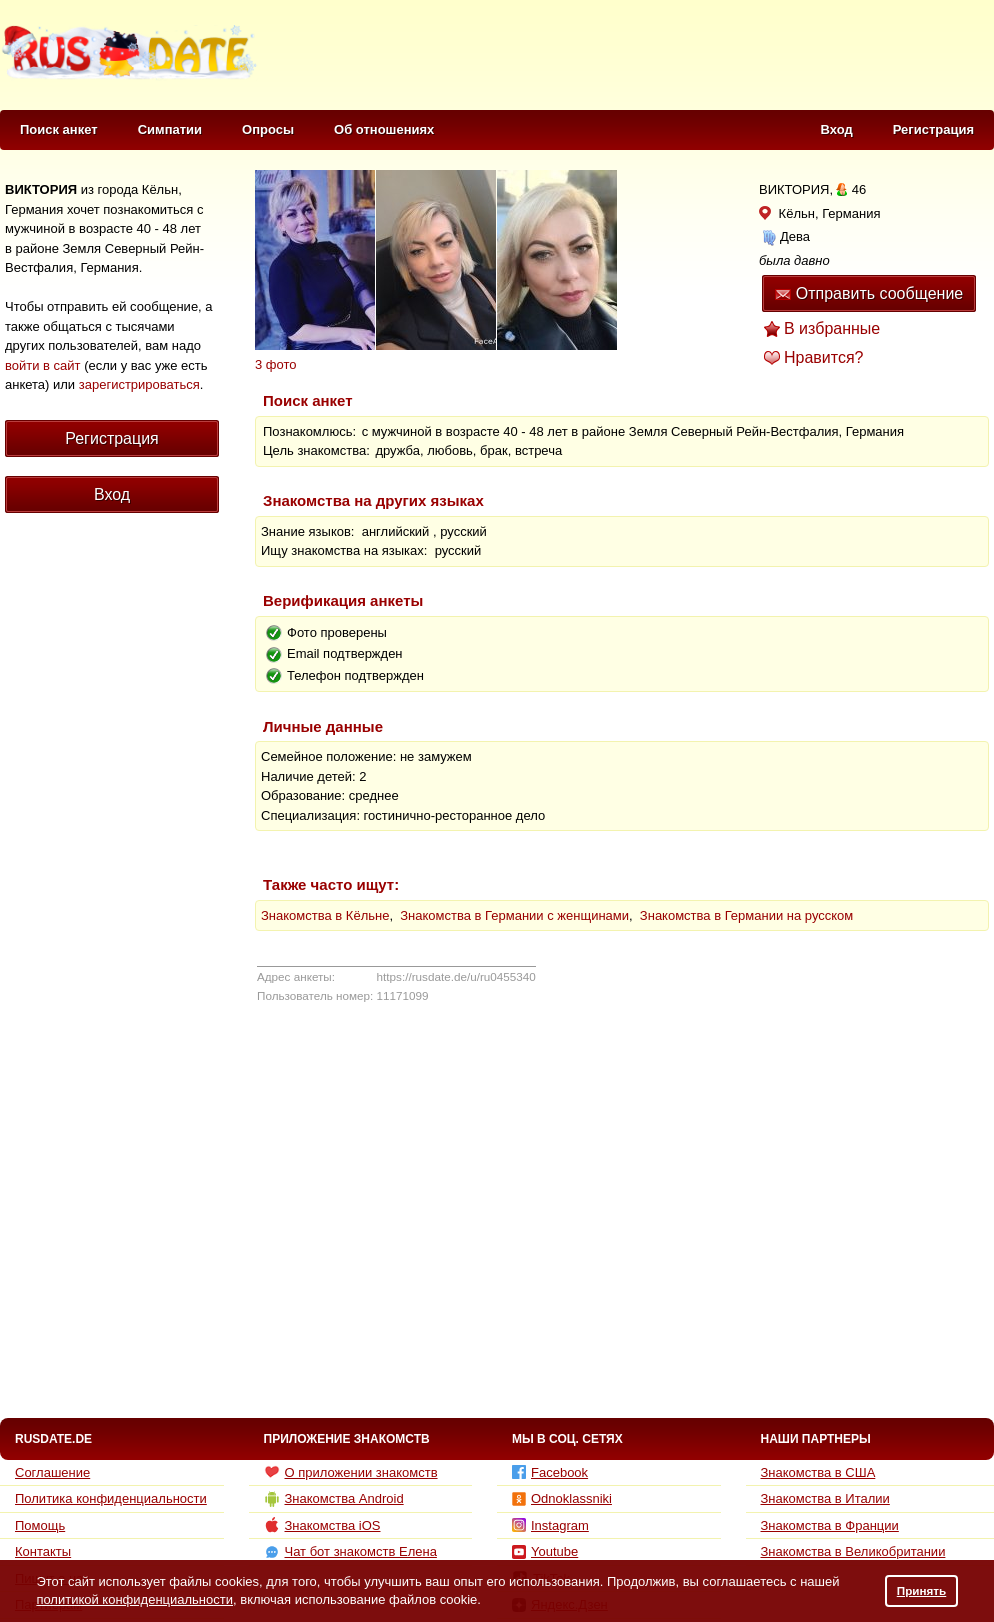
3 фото (276, 364)
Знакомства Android (334, 1499)
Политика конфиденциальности (111, 1498)
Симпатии (170, 129)
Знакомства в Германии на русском (746, 915)
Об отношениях (384, 129)
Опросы (268, 129)
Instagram (550, 1525)
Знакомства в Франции (830, 1525)
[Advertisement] (105, 888)
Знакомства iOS (322, 1525)
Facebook (550, 1472)
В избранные (832, 328)
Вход (837, 129)
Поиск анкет (59, 129)
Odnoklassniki (562, 1498)
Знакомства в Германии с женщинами (514, 915)
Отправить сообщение (869, 293)
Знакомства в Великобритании (853, 1551)
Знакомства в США (818, 1472)
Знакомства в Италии (825, 1498)
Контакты (43, 1551)
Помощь (40, 1525)
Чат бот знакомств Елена (350, 1552)
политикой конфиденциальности (134, 1599)
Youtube (545, 1551)
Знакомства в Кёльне (325, 915)
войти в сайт (43, 365)
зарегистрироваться (139, 384)
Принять (922, 1590)
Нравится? (824, 357)
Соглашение (52, 1472)
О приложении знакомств (351, 1472)
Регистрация (933, 129)
